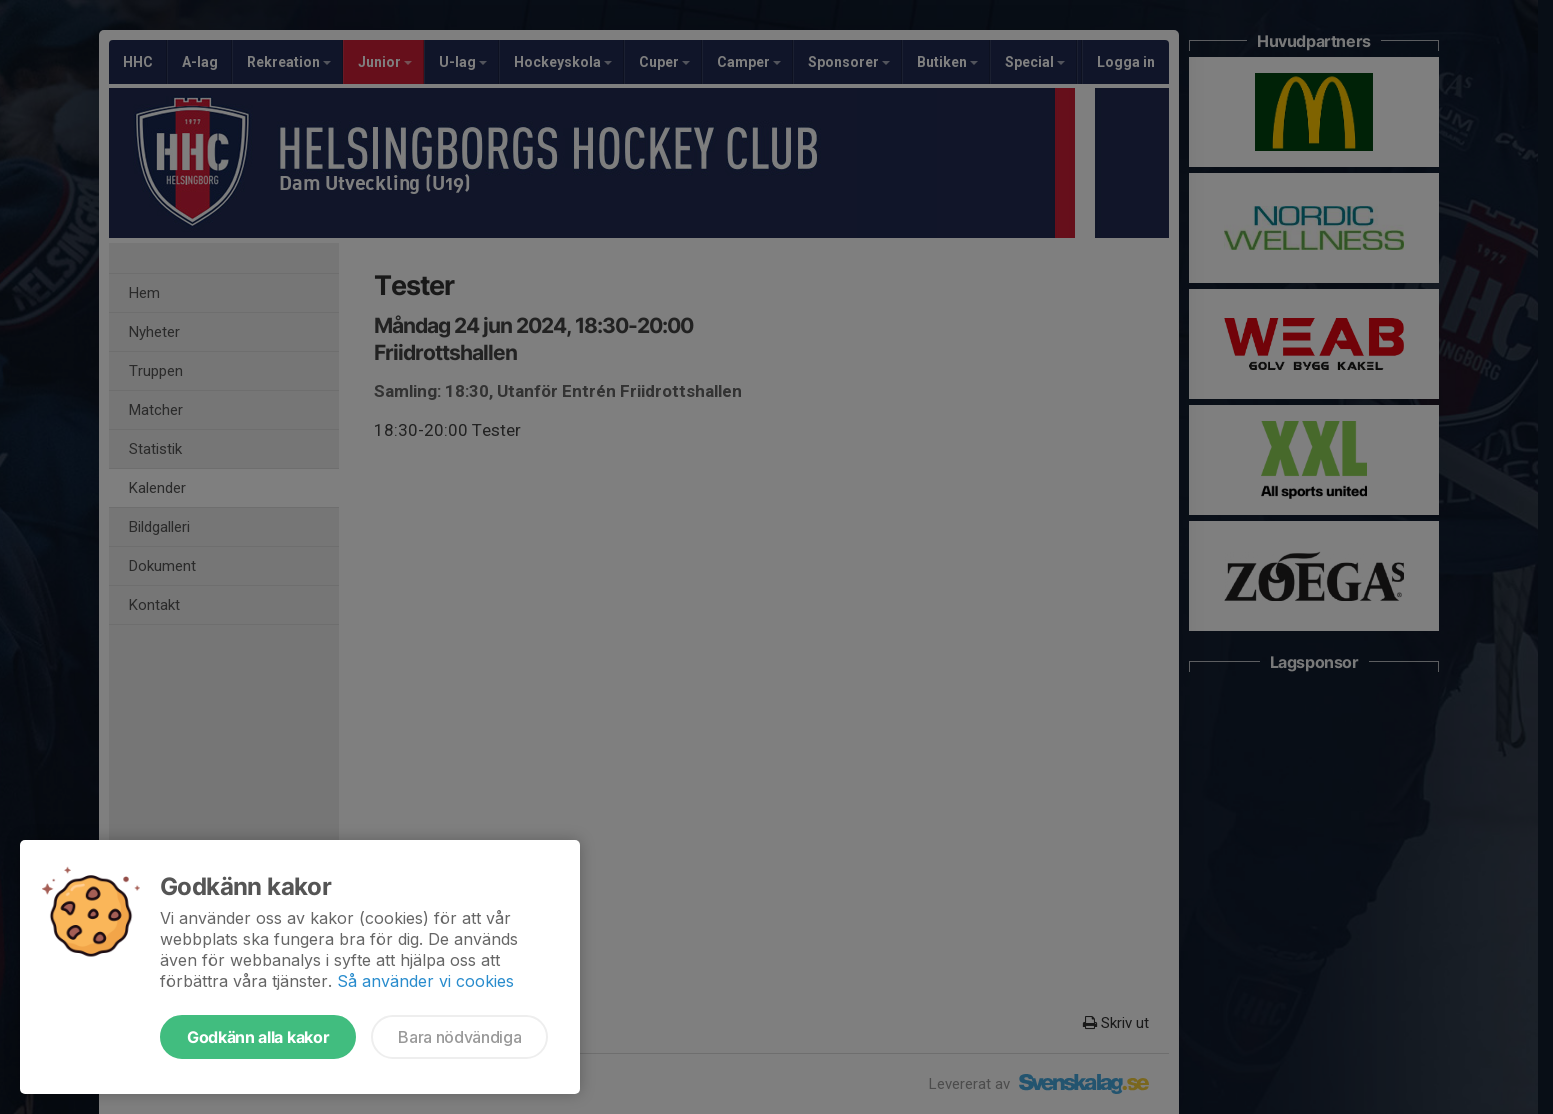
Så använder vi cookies (425, 981)
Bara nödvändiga (459, 1037)
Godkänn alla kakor (258, 1037)
